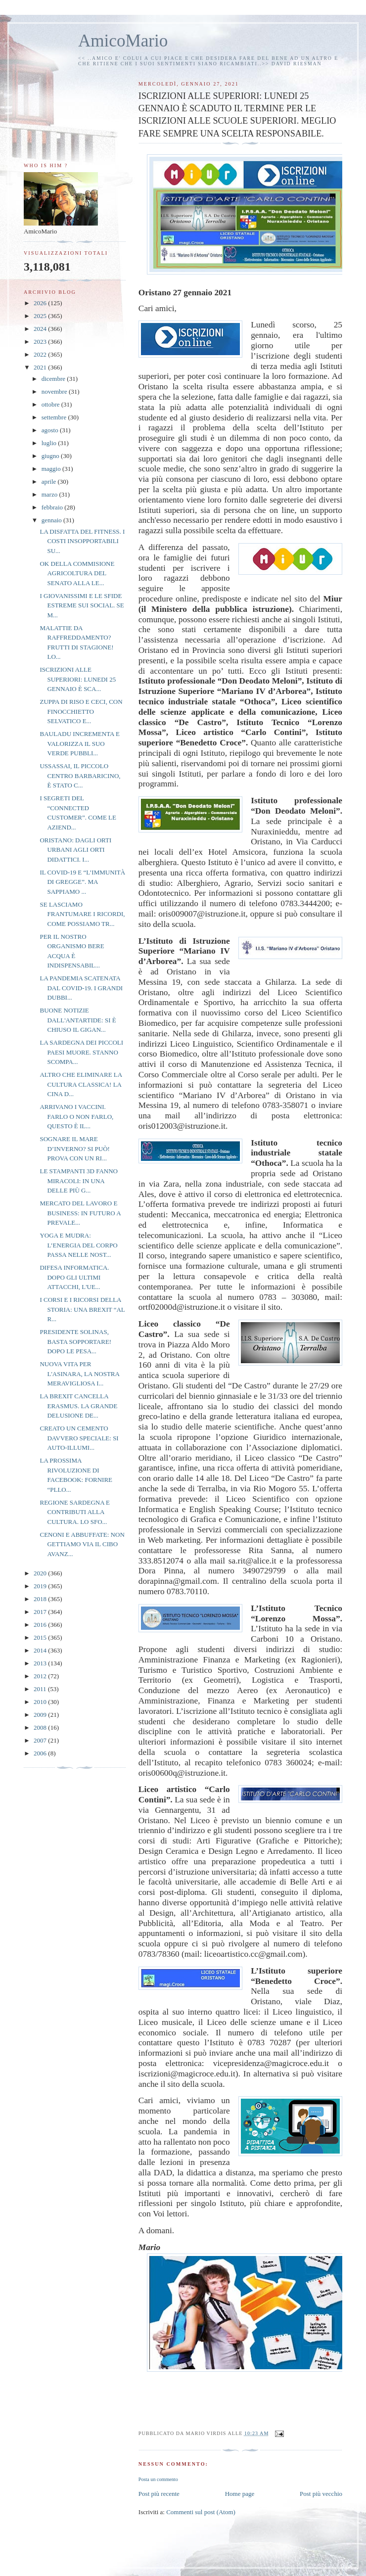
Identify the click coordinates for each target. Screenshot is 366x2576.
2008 (41, 1727)
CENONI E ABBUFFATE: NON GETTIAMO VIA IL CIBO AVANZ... (82, 1544)
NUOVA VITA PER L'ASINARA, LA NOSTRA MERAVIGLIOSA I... (79, 1373)
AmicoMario (123, 40)
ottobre (51, 404)
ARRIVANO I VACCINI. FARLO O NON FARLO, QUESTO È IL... (76, 1116)
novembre (55, 391)
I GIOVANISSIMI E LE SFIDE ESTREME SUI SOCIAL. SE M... (82, 605)
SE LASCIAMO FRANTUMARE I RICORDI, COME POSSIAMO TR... (82, 914)
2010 (41, 1701)
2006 (41, 1753)
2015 (41, 1637)
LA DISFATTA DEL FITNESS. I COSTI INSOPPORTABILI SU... (82, 541)
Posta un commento (158, 2479)
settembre (55, 417)
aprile (50, 481)
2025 (41, 316)
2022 (41, 354)
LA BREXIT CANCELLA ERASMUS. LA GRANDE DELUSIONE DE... (78, 1405)
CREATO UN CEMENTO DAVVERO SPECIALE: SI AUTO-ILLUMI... (79, 1438)
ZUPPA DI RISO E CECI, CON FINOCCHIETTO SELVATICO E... (81, 711)
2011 (41, 1689)
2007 (41, 1740)
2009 (41, 1714)
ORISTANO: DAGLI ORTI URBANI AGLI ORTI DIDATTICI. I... (75, 849)
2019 (41, 1586)
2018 (41, 1599)
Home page (240, 2493)
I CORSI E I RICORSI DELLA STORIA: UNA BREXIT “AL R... (82, 1309)
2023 (41, 341)
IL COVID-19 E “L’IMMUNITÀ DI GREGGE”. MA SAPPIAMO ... (82, 882)
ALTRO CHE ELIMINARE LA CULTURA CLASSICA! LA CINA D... (81, 1084)
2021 (41, 367)
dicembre (54, 378)
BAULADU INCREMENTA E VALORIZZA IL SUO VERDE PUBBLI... (79, 743)
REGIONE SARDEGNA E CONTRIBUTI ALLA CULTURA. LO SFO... (75, 1512)
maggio (52, 468)
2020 (41, 1573)
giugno (51, 456)
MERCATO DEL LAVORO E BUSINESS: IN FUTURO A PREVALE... (80, 1212)
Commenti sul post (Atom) (200, 2512)
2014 (41, 1650)
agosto (51, 430)
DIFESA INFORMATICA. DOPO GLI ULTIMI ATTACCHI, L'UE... (74, 1277)
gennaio (52, 520)
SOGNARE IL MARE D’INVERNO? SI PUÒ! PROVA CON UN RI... (74, 1148)
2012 (41, 1676)
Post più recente (159, 2493)
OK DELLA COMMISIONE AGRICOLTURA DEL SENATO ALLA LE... (77, 573)
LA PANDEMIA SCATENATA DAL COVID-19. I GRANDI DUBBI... (81, 987)
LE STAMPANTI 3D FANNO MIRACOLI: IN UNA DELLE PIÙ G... (79, 1180)
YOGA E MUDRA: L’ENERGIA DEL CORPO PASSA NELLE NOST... (78, 1245)
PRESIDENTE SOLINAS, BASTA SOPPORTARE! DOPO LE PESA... (75, 1341)
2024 (41, 328)
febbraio (53, 507)
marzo (50, 494)
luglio (50, 443)
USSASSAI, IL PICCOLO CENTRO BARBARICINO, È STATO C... (80, 775)
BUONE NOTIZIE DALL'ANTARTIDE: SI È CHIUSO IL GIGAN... (78, 1020)
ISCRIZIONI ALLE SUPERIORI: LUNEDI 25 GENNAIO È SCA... (78, 679)
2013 (41, 1663)
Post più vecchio (321, 2493)
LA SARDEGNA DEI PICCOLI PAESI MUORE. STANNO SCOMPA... (81, 1052)
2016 (41, 1624)
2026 (41, 303)
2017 (41, 1611)
